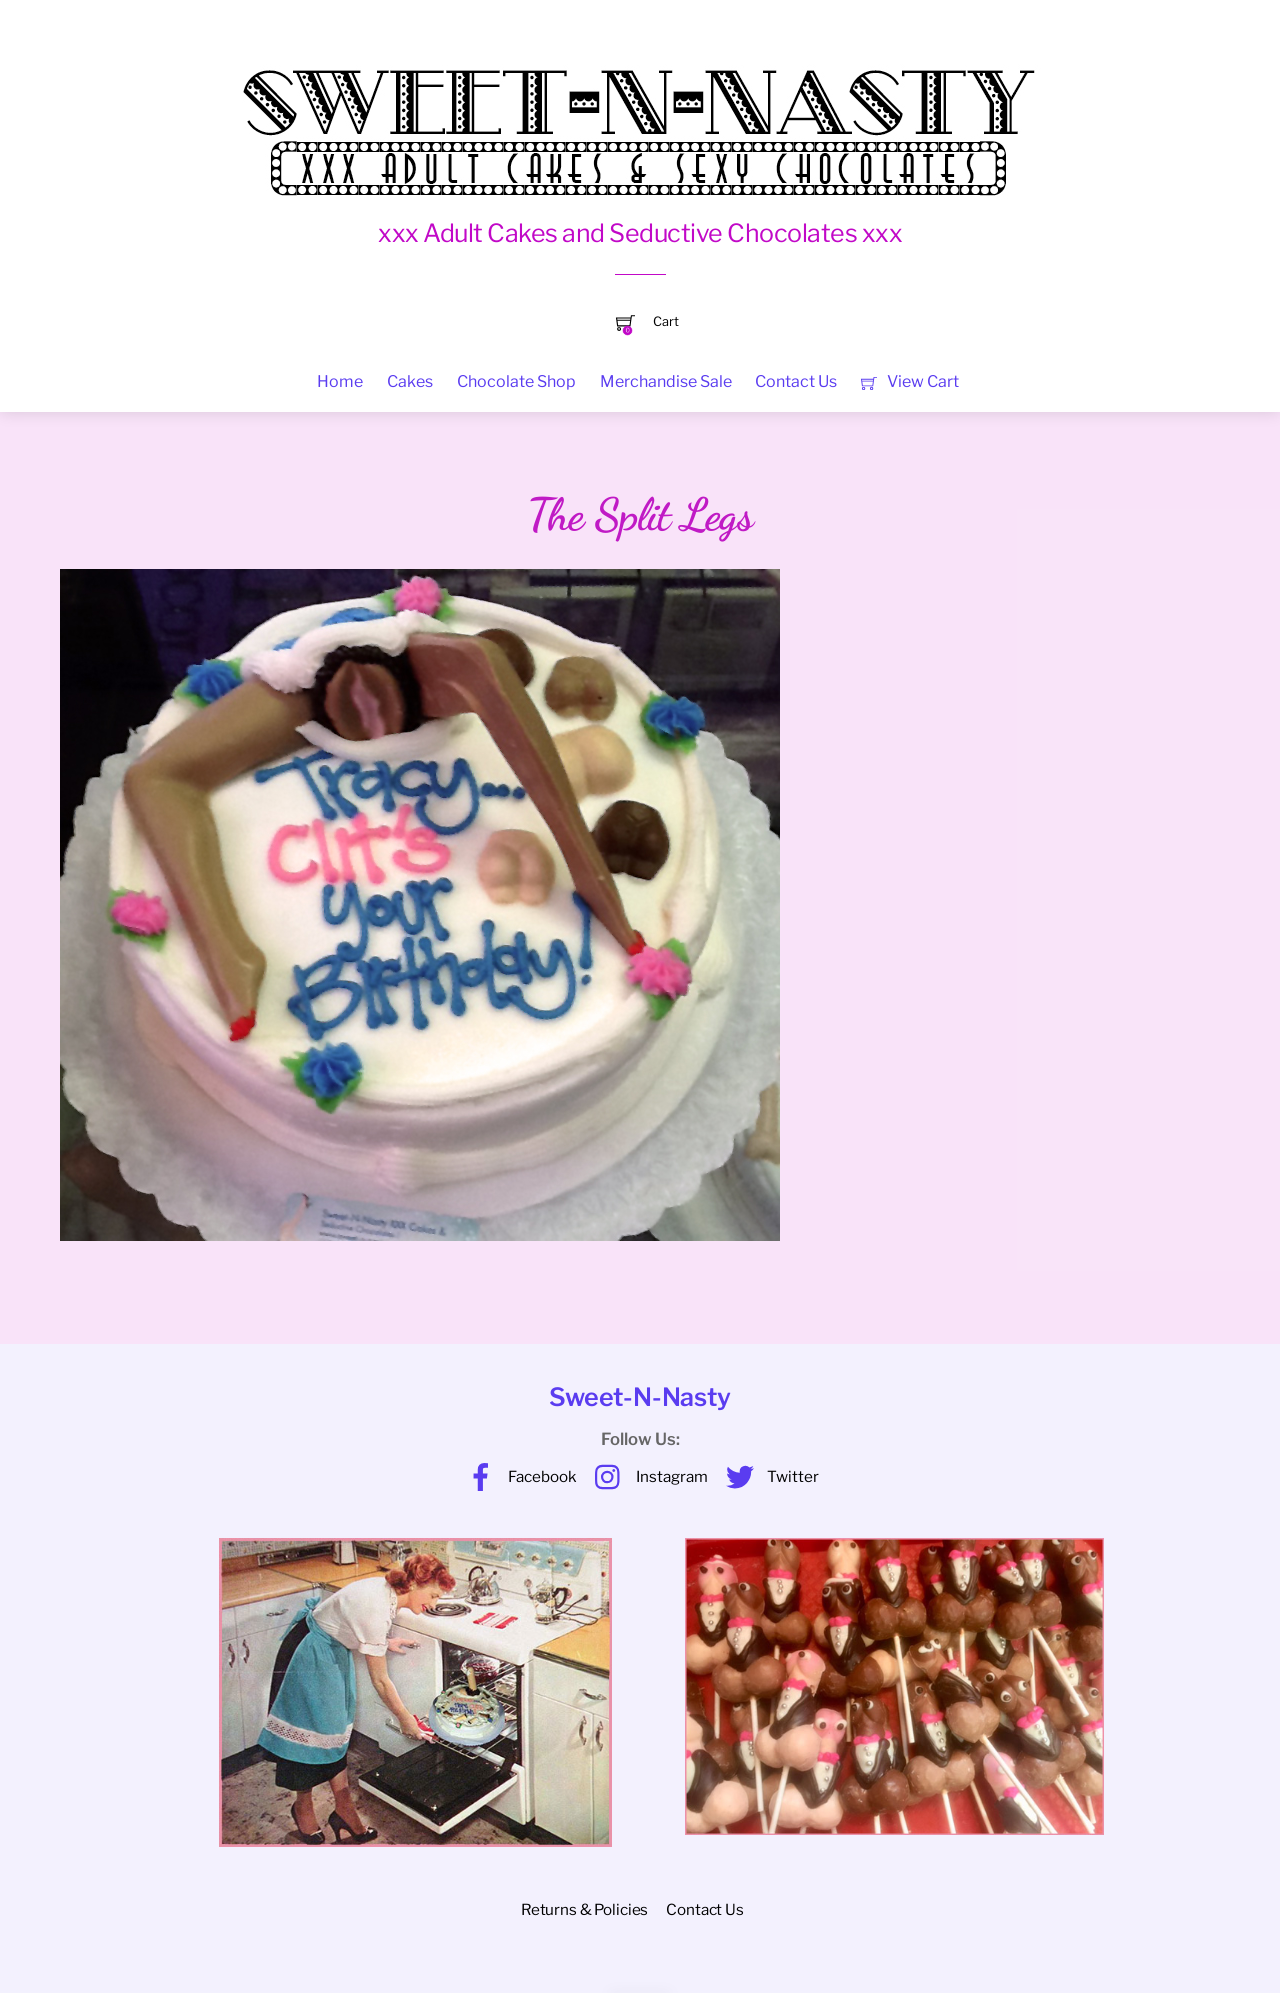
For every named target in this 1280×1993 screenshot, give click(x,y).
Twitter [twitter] (767, 1476)
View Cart (909, 381)
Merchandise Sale (666, 381)
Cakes (410, 381)
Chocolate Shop (516, 381)
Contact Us (796, 381)
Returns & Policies (584, 1909)
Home (340, 381)
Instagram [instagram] (646, 1476)
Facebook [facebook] (517, 1476)
